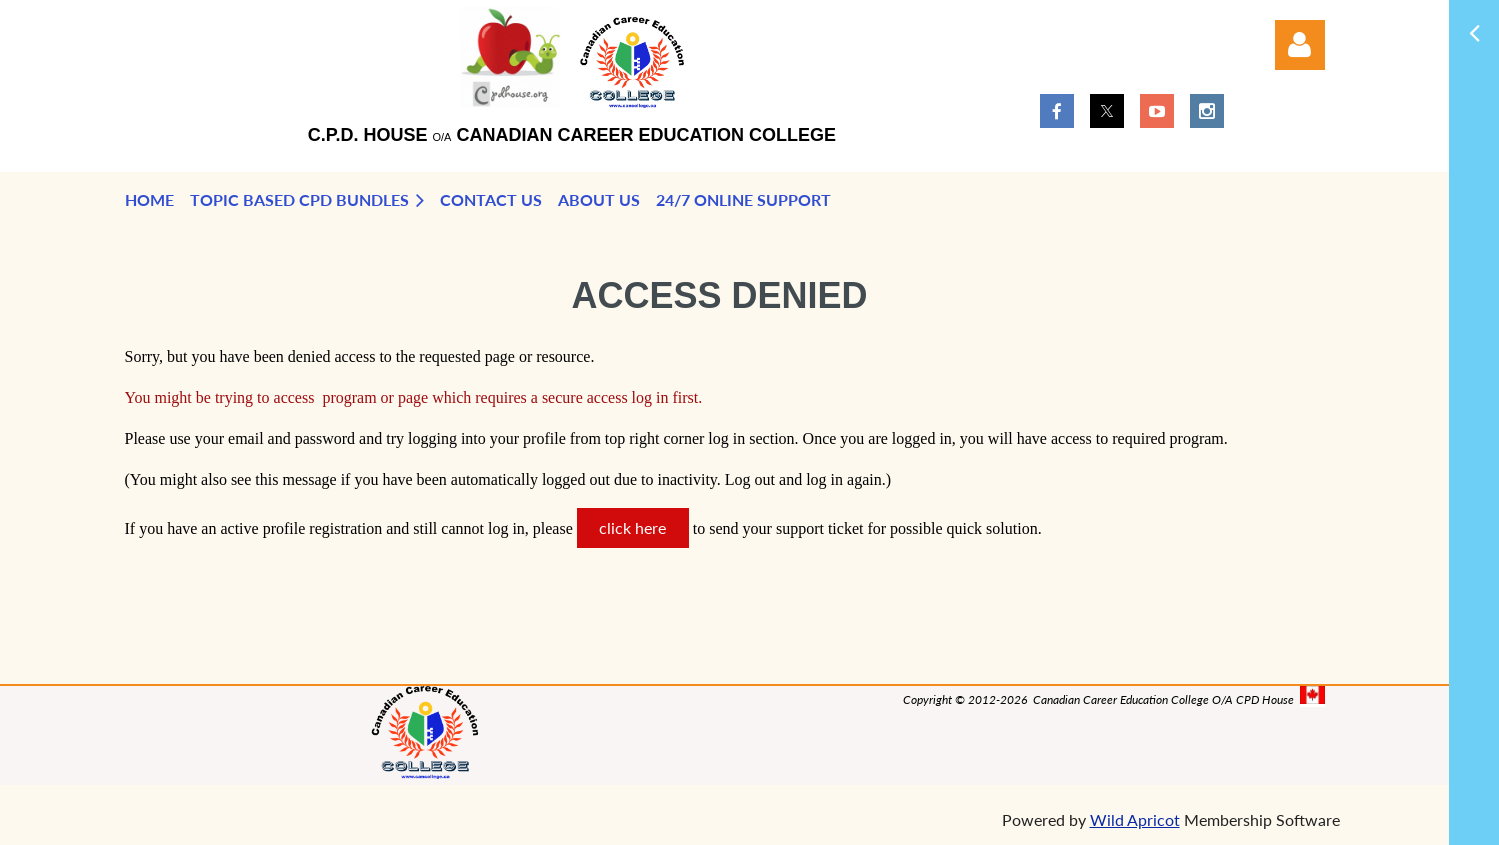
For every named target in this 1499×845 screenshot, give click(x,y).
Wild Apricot (1135, 819)
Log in (1300, 45)
